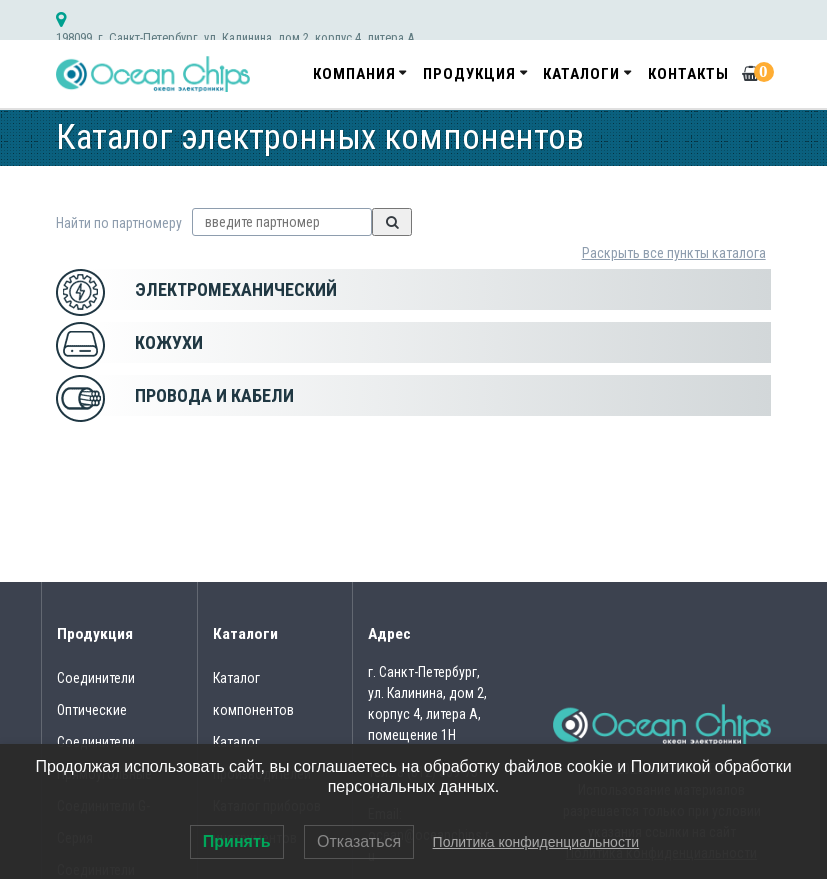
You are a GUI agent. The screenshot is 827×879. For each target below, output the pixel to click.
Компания (354, 74)
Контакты (688, 74)
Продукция (469, 74)
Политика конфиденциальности (536, 842)
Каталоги (581, 74)
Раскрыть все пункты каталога (674, 253)
